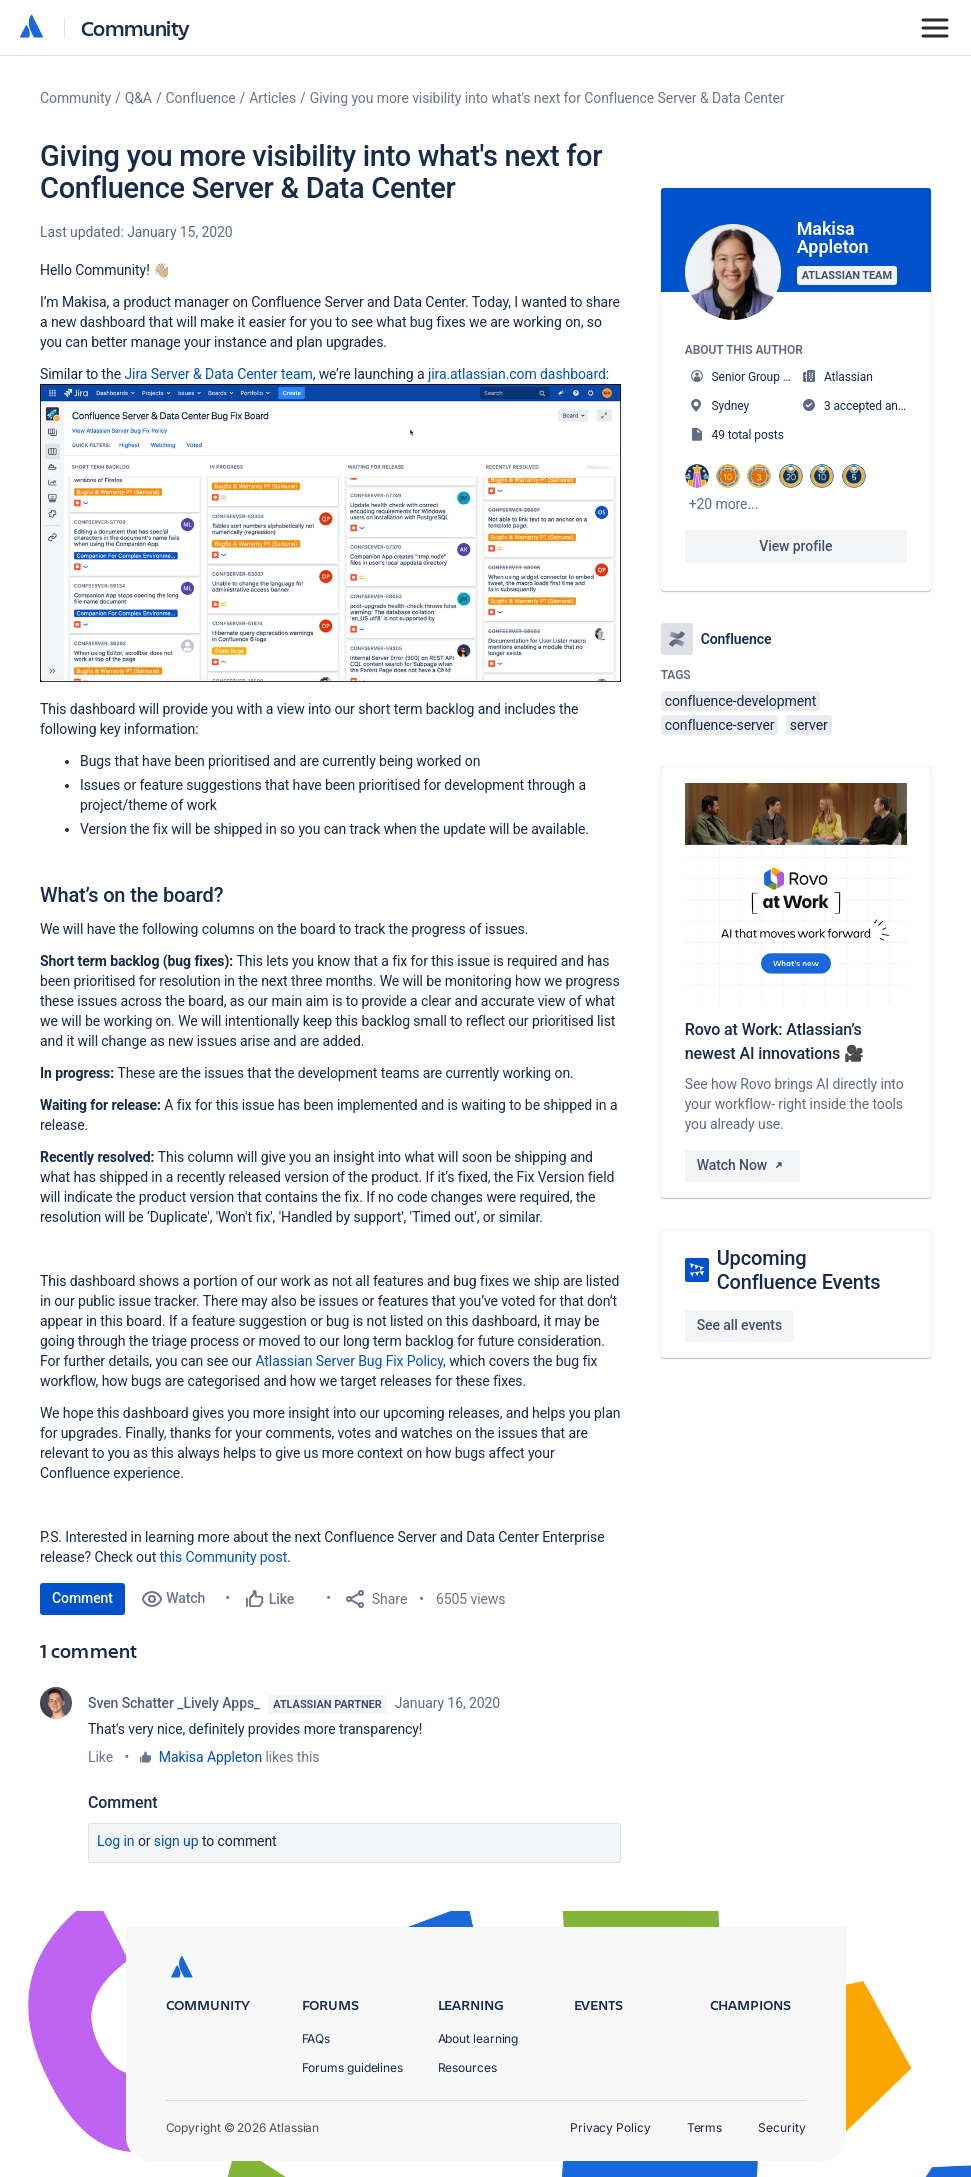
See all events (739, 1325)
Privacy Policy (610, 2127)
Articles (272, 98)
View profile (795, 546)
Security (781, 2127)
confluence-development (741, 701)
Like (100, 1757)
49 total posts (748, 435)
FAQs (316, 2038)
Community (135, 27)
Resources (467, 2067)
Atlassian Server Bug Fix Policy (349, 1361)
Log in (116, 1841)
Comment (82, 1598)
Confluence (201, 98)
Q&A (138, 98)
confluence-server (720, 725)
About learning (478, 2038)
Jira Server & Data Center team (218, 374)
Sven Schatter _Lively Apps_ (174, 1703)
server (809, 725)
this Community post (224, 1557)
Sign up (176, 1841)
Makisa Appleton (210, 1757)
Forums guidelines (353, 2067)
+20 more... (724, 504)
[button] (330, 533)
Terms (705, 2127)
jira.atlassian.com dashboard (517, 374)
